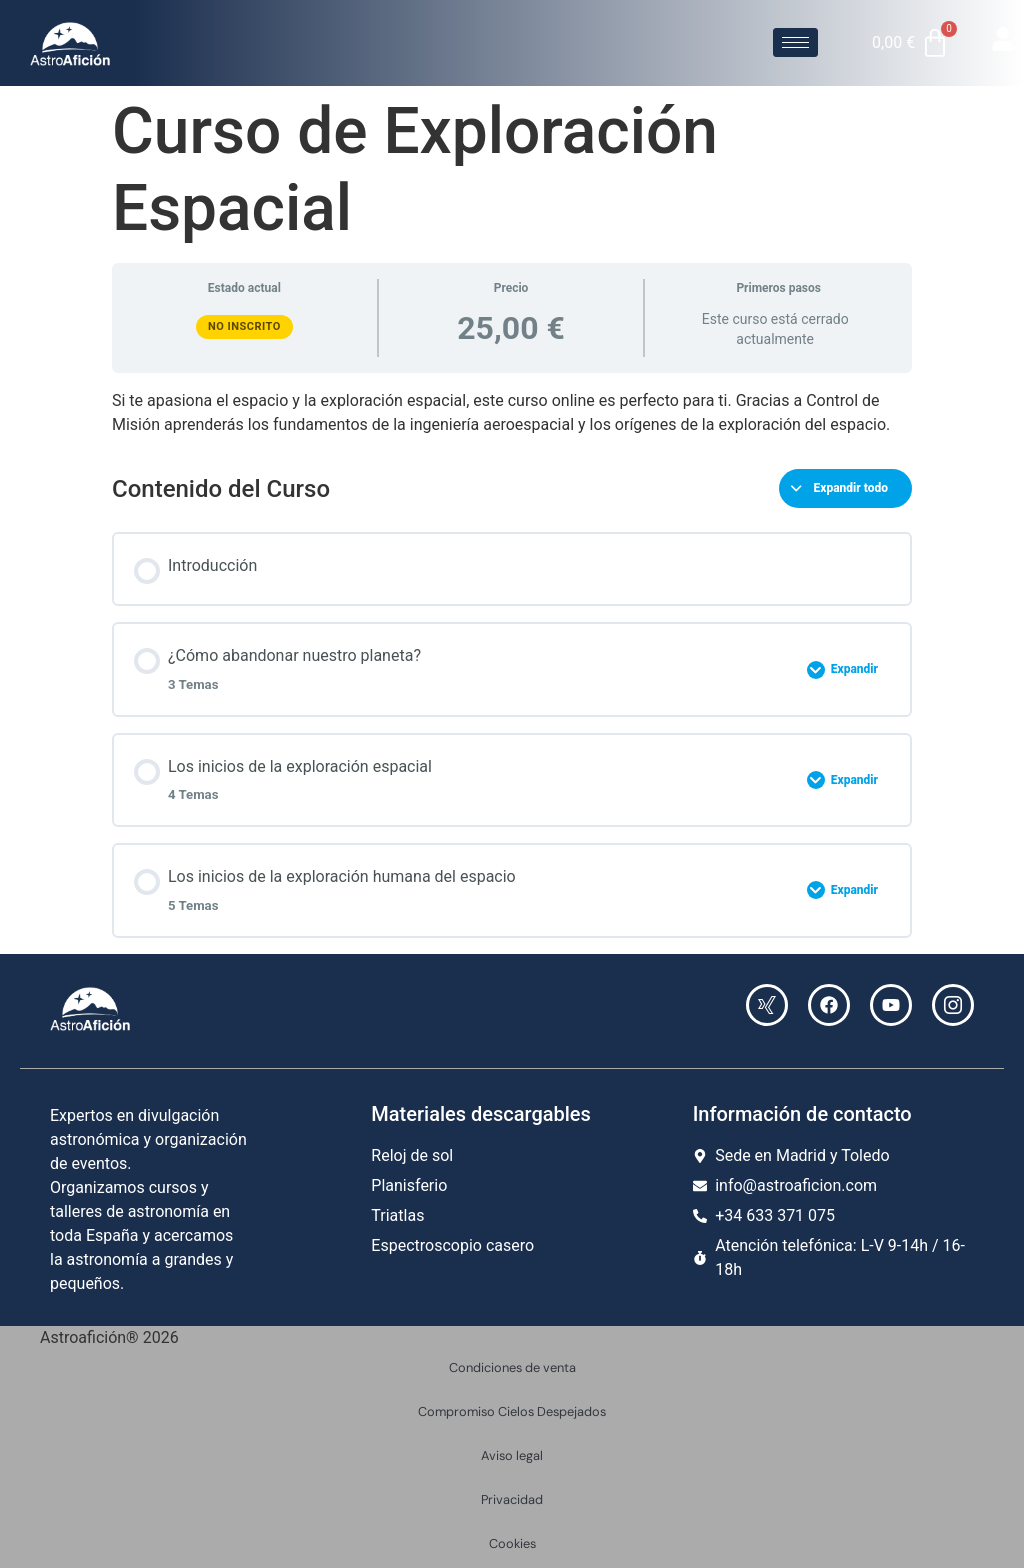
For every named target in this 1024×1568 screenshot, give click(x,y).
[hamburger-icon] (795, 42)
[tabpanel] (512, 413)
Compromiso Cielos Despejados (512, 1411)
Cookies (512, 1543)
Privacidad (512, 1499)
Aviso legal (512, 1455)
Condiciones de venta (512, 1367)
